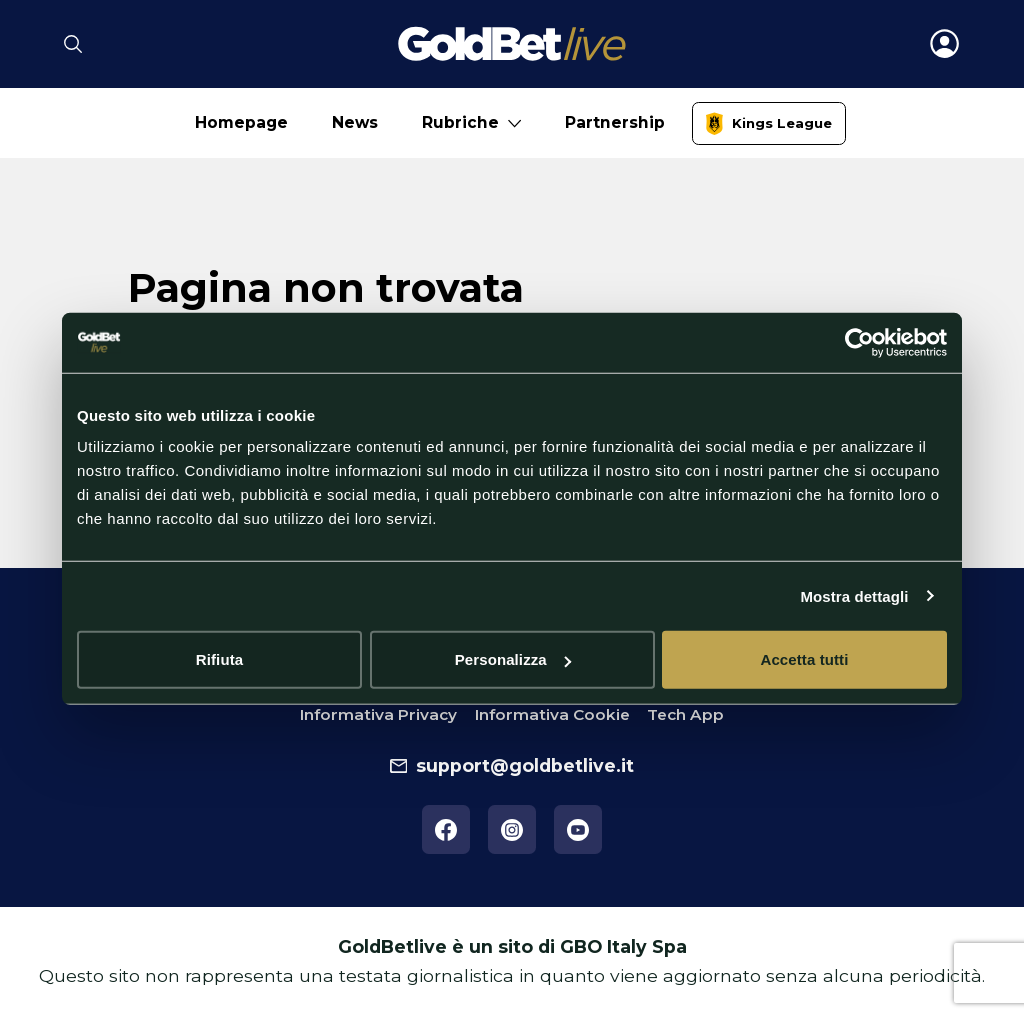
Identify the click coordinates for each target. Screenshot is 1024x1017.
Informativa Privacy (378, 714)
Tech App (685, 714)
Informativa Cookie (552, 714)
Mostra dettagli (854, 595)
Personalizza (513, 659)
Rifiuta (219, 659)
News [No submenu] (355, 122)
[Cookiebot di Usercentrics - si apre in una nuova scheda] (859, 342)
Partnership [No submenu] (615, 122)
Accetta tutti (805, 659)
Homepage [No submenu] (241, 122)
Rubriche (460, 122)
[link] (769, 123)
